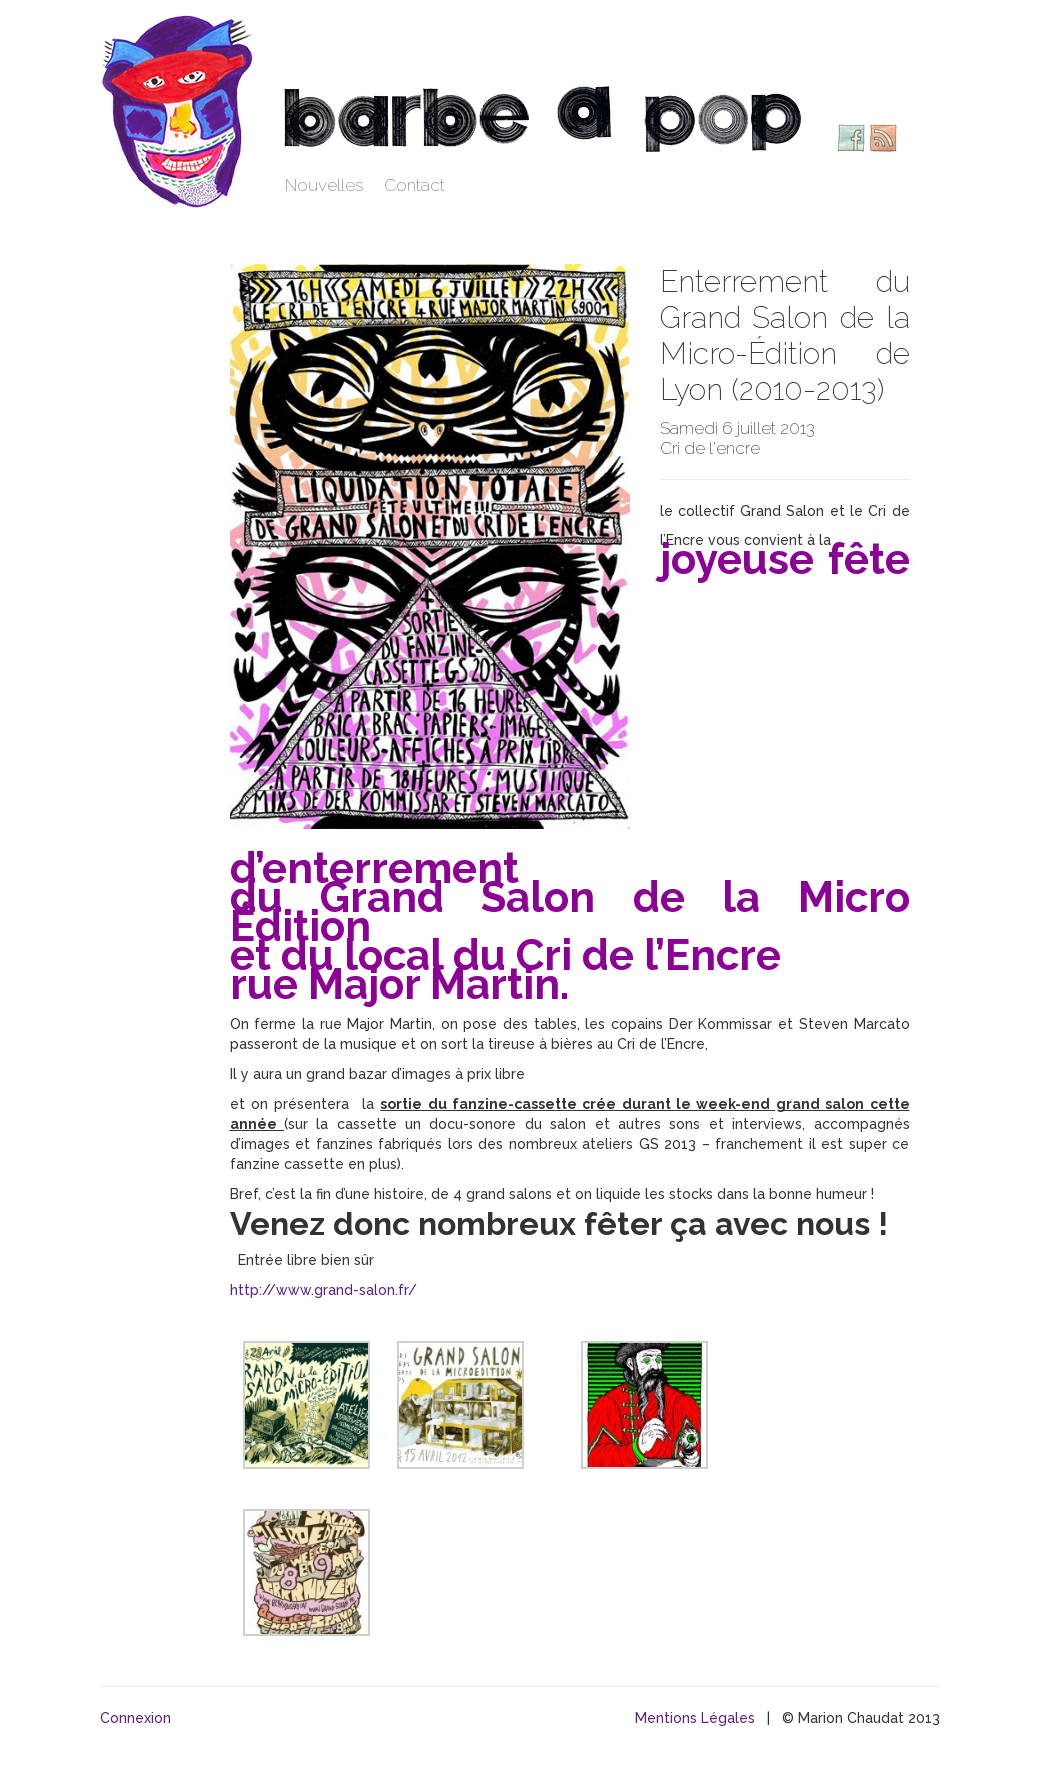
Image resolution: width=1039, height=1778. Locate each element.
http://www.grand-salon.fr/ (323, 1290)
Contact (414, 185)
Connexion (135, 1718)
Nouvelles (324, 185)
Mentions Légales (695, 1718)
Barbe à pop (180, 110)
